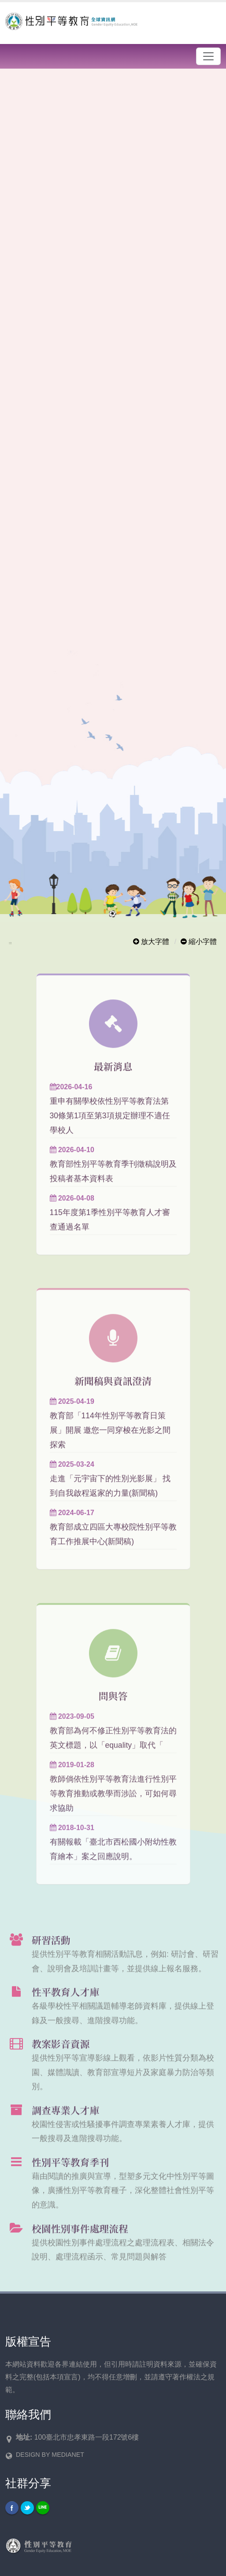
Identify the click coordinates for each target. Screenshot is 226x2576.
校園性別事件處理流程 (80, 2241)
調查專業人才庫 (65, 2123)
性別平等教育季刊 (70, 2175)
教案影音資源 (60, 2057)
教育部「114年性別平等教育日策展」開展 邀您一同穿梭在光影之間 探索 (110, 1443)
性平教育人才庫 (65, 2005)
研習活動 (51, 1953)
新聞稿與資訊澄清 (113, 1394)
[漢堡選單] (208, 56)
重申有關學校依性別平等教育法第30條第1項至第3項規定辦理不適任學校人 (110, 1129)
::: (10, 943)
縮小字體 (199, 941)
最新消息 (113, 1079)
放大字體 (151, 941)
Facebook (12, 2507)
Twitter (27, 2507)
